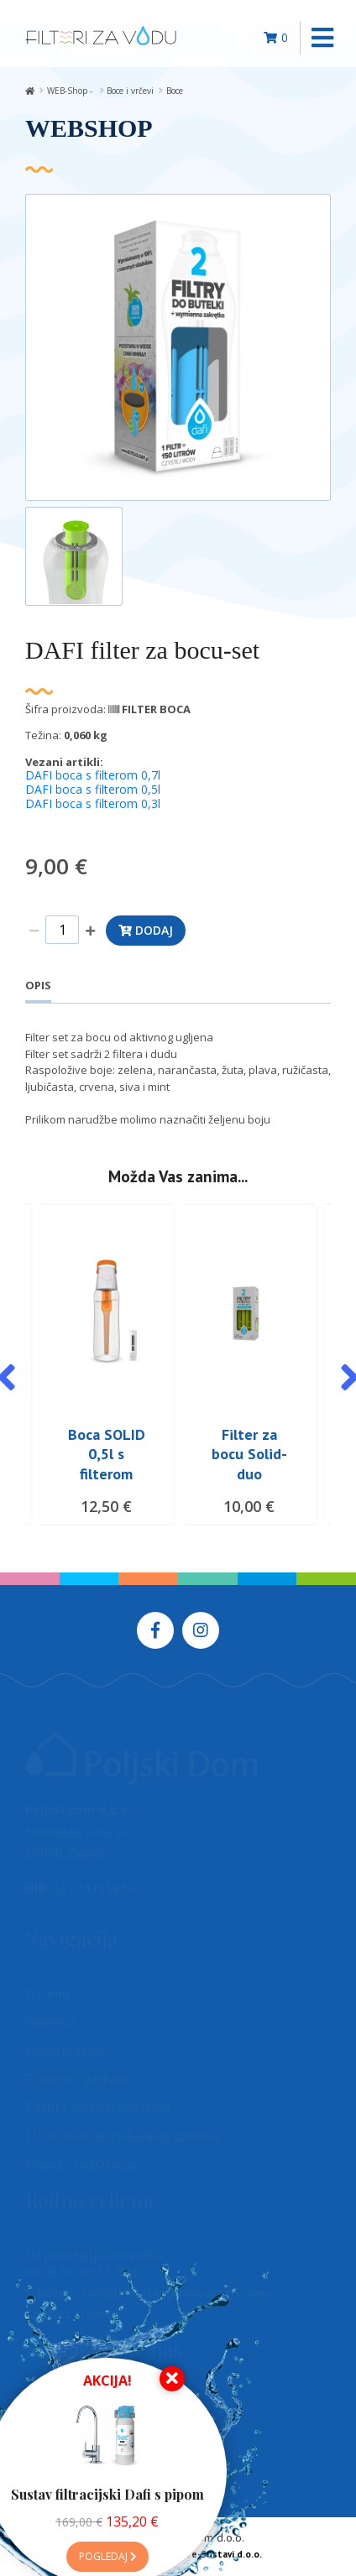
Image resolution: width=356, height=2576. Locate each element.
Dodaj (145, 930)
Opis (38, 985)
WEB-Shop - (71, 90)
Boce (174, 90)
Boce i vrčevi (130, 90)
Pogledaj (107, 2556)
